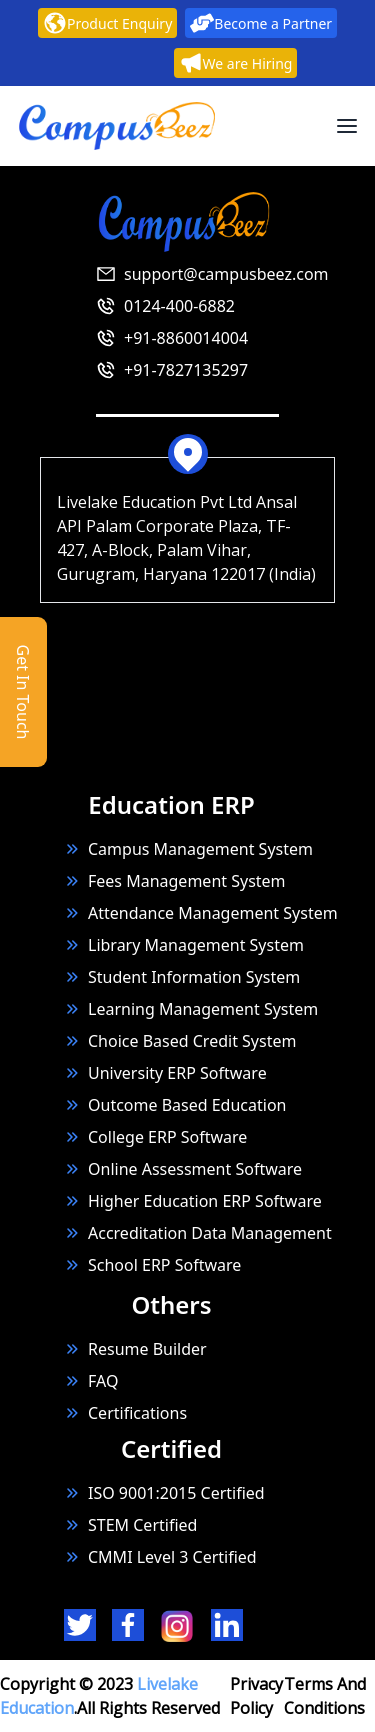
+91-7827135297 (186, 370)
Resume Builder (135, 1349)
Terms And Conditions (325, 1696)
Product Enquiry (107, 23)
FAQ (103, 1381)
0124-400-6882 (179, 306)
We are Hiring (236, 63)
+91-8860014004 (186, 338)
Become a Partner (261, 23)
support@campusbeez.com (226, 274)
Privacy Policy (256, 1696)
